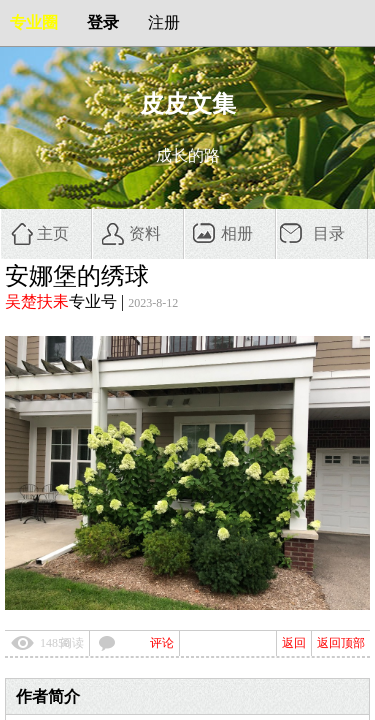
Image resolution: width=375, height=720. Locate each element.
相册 (237, 233)
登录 (103, 22)
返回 (294, 643)
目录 (329, 233)
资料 (145, 233)
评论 (162, 643)
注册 (164, 22)
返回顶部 (341, 643)
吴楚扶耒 (37, 301)
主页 (53, 233)
